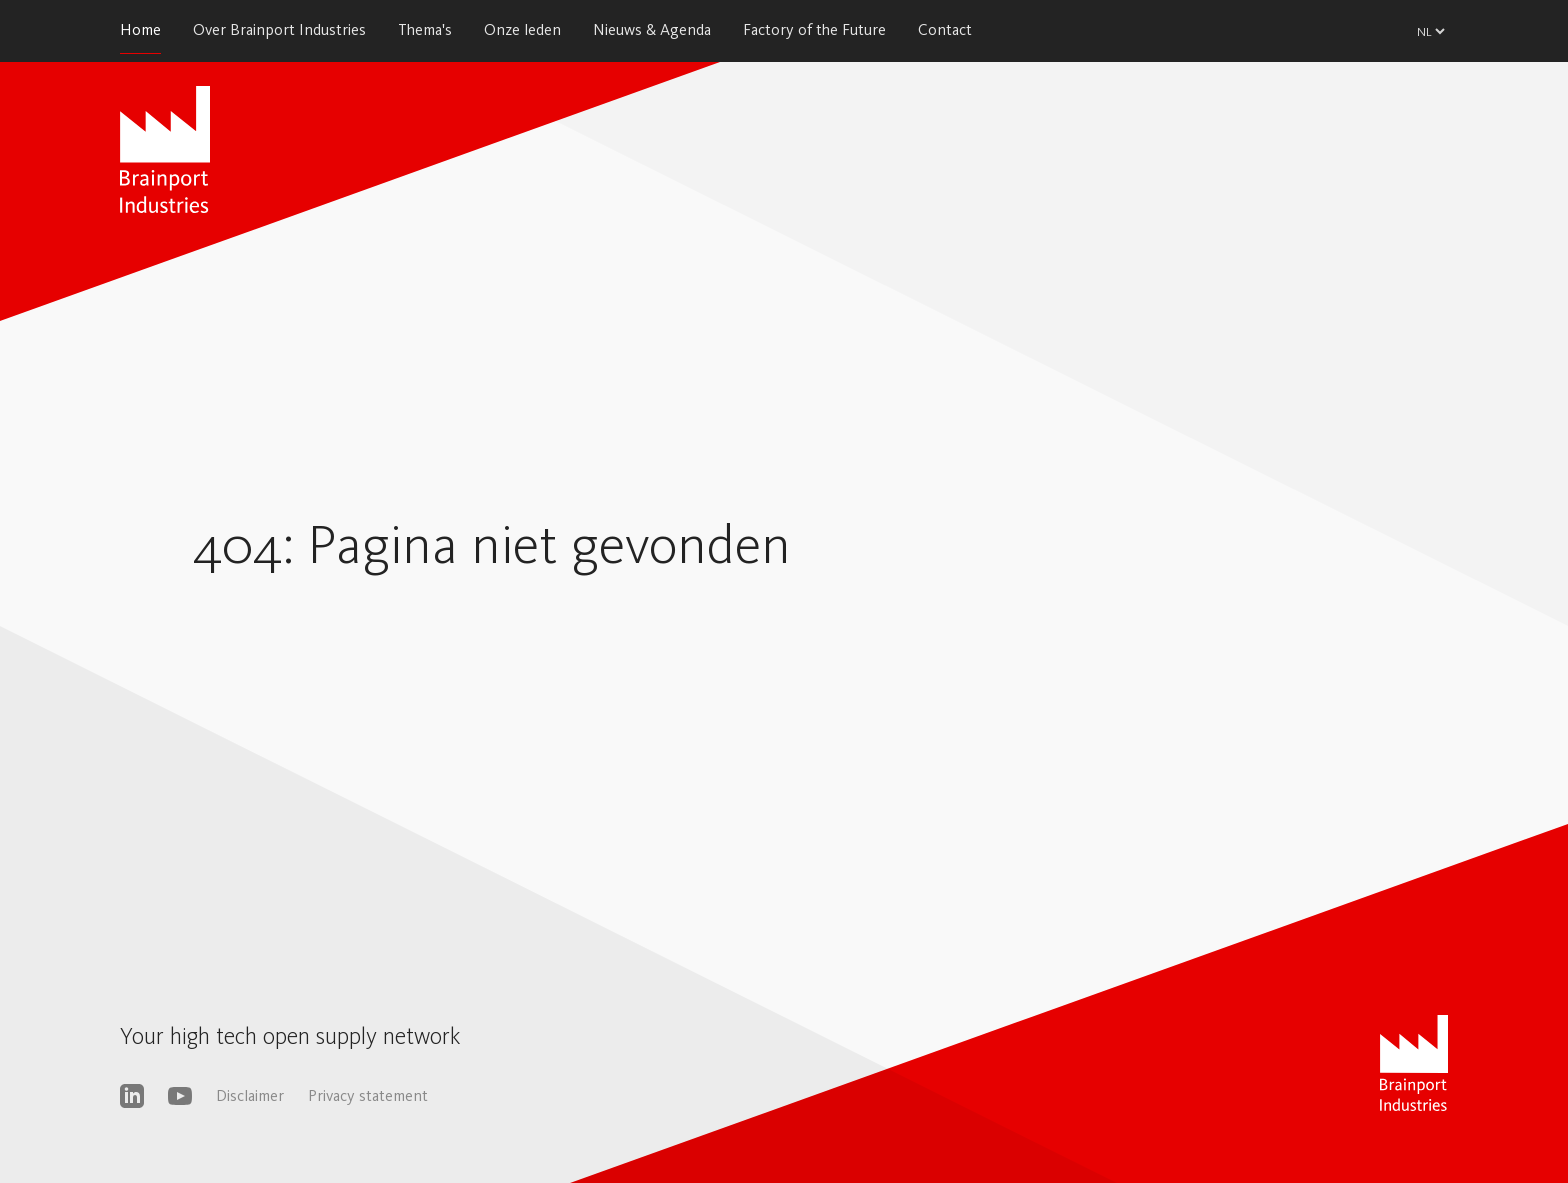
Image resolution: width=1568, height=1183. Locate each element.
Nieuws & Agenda (652, 29)
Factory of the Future (814, 29)
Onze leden (522, 29)
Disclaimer (250, 1095)
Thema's (425, 29)
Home (140, 29)
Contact (945, 29)
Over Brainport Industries (279, 29)
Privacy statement (368, 1095)
